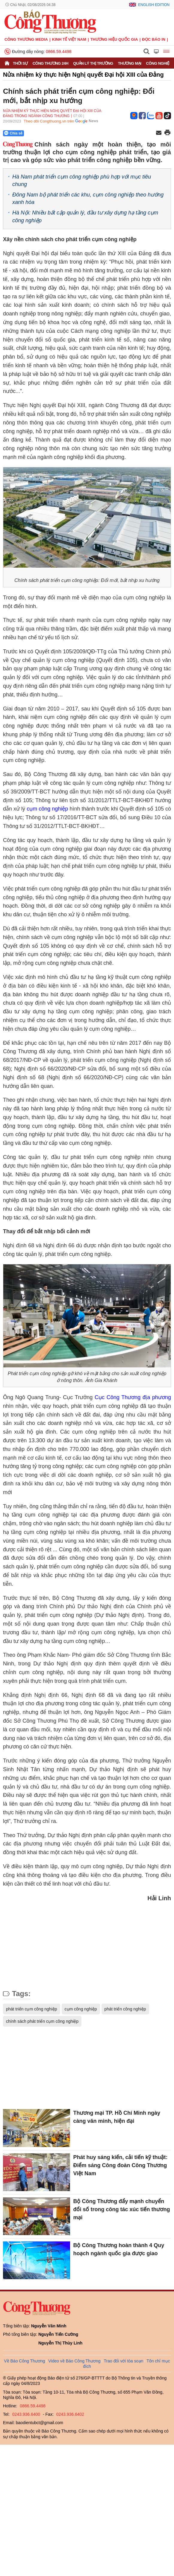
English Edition (154, 5)
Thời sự (20, 63)
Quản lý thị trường (93, 63)
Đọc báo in (153, 39)
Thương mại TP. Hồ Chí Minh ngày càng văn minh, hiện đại (116, 2117)
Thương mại (129, 63)
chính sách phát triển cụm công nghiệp (42, 2021)
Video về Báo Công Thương (74, 2361)
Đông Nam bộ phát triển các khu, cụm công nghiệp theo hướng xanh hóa (88, 198)
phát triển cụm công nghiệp (31, 2009)
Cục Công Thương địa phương (133, 1397)
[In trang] (167, 133)
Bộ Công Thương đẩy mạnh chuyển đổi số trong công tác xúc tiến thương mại (121, 2209)
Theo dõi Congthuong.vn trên (49, 121)
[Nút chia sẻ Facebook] (49, 133)
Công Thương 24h (50, 63)
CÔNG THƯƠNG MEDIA (26, 39)
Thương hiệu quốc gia (114, 39)
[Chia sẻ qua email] (158, 133)
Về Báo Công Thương (24, 2361)
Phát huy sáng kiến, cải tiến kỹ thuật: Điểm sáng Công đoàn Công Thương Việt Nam (120, 2165)
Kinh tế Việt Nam (69, 39)
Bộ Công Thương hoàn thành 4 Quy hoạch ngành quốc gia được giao (118, 2249)
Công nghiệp (159, 63)
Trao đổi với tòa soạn (123, 2361)
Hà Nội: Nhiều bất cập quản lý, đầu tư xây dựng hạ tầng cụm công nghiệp (85, 216)
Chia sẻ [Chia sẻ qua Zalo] (13, 133)
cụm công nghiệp (47, 809)
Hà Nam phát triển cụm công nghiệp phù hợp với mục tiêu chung (81, 180)
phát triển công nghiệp (125, 2009)
